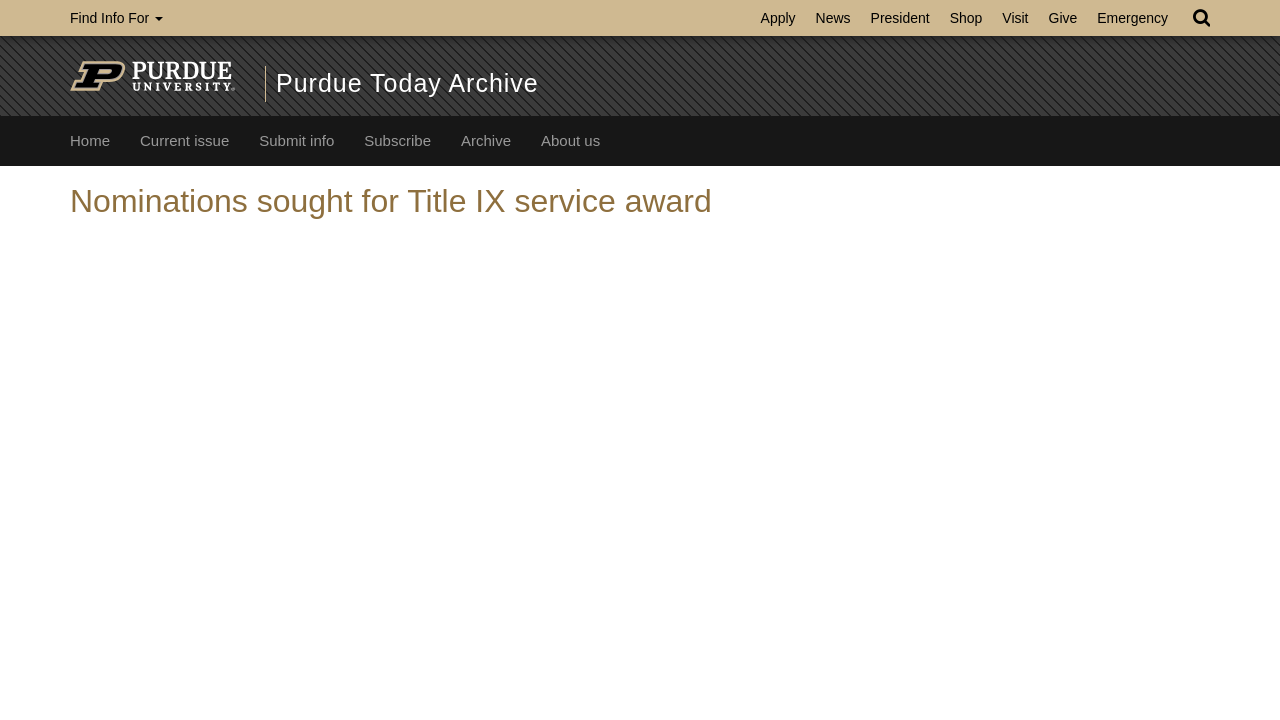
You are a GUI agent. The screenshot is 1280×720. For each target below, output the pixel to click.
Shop (966, 18)
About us (570, 140)
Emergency (1132, 18)
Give (1063, 18)
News (833, 18)
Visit (1015, 18)
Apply (778, 18)
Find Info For (116, 18)
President (900, 18)
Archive (486, 140)
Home (90, 140)
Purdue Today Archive (407, 83)
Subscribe (397, 140)
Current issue (184, 140)
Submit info (296, 140)
